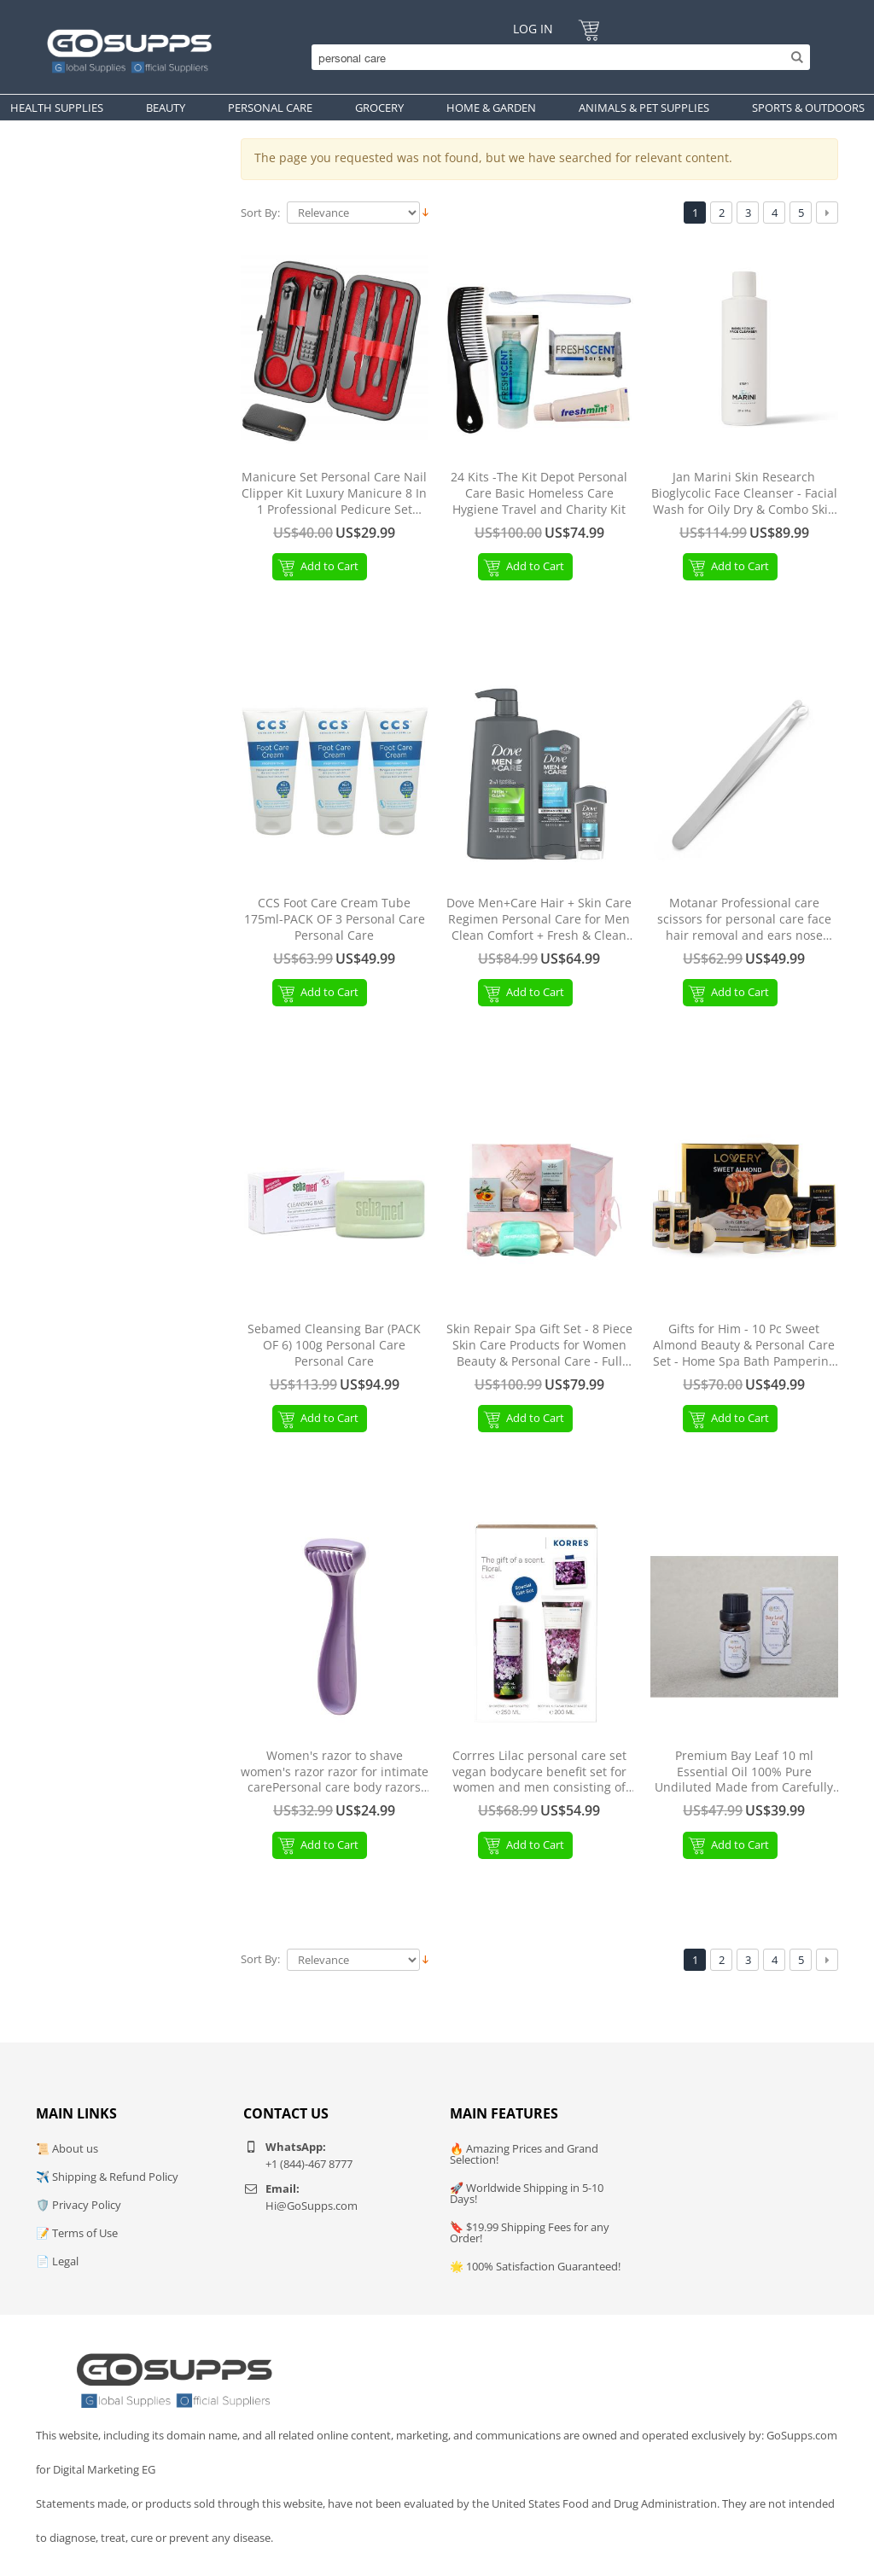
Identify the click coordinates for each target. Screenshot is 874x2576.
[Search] (556, 57)
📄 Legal (57, 2261)
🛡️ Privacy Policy (78, 2204)
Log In (533, 28)
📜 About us (67, 2148)
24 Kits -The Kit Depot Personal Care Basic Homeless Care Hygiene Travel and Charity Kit (539, 493)
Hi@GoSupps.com (311, 2205)
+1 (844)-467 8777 (309, 2163)
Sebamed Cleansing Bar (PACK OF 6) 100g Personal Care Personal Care (334, 1345)
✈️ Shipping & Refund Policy (107, 2176)
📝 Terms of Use (77, 2233)
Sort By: (260, 213)
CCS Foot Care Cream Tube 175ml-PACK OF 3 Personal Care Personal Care (334, 919)
